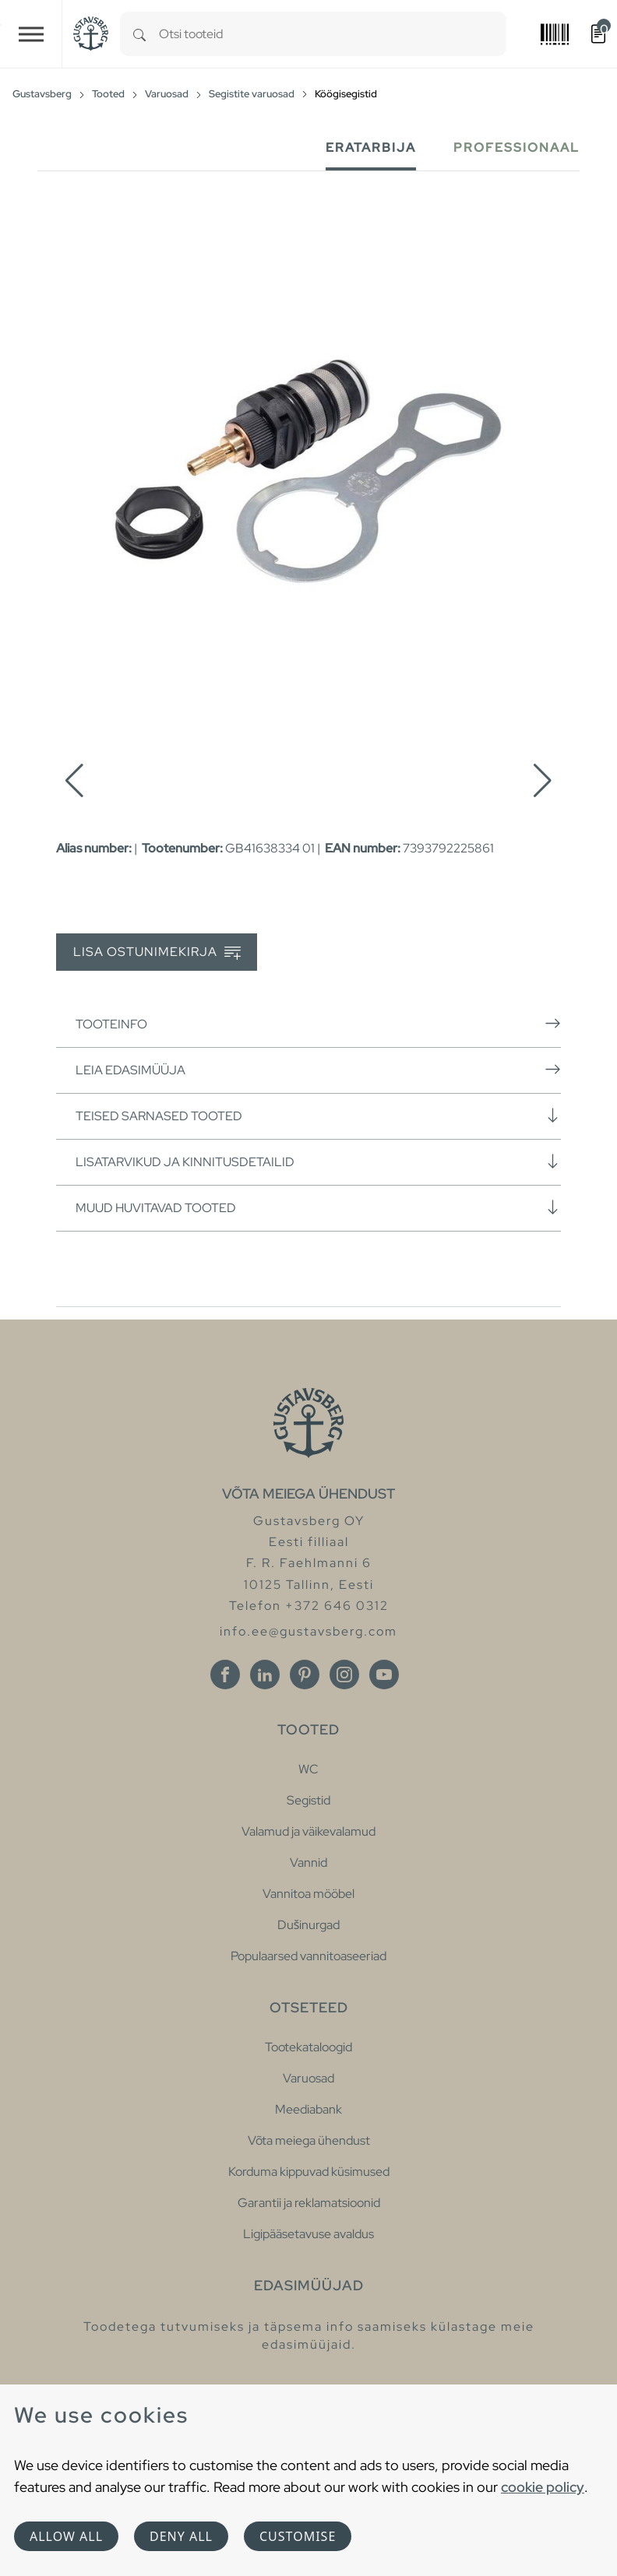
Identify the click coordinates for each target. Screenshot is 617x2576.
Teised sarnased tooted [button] (318, 1115)
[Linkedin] (265, 1674)
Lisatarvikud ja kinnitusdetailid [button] (318, 1161)
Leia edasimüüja (318, 1069)
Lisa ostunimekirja (157, 952)
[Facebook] (225, 1674)
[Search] (139, 34)
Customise (297, 2536)
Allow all (66, 2536)
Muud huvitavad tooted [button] (318, 1207)
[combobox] (332, 34)
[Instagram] (344, 1674)
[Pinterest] (304, 1674)
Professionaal (516, 147)
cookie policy (542, 2487)
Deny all (181, 2536)
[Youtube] (384, 1674)
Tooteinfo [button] (318, 1023)
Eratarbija (371, 147)
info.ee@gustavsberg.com (308, 1631)
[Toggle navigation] (31, 34)
